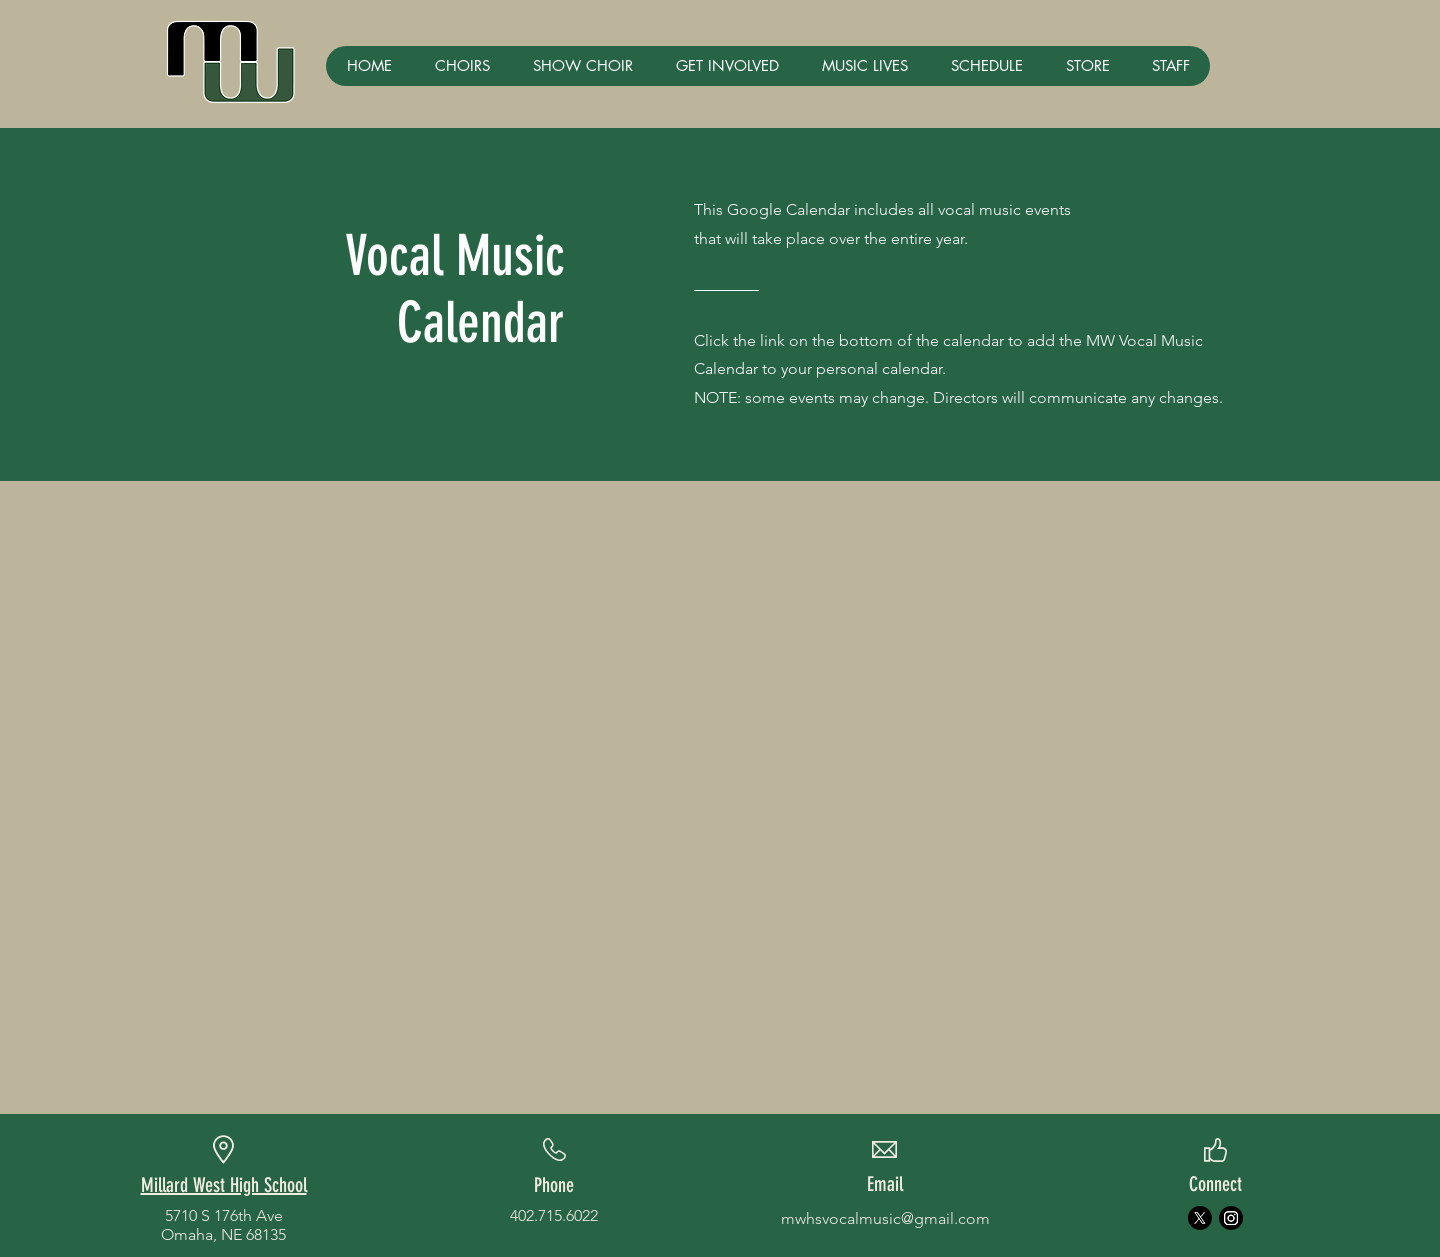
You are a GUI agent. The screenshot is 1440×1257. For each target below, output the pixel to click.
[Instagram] (1231, 1218)
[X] (1200, 1218)
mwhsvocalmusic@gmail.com (885, 1218)
